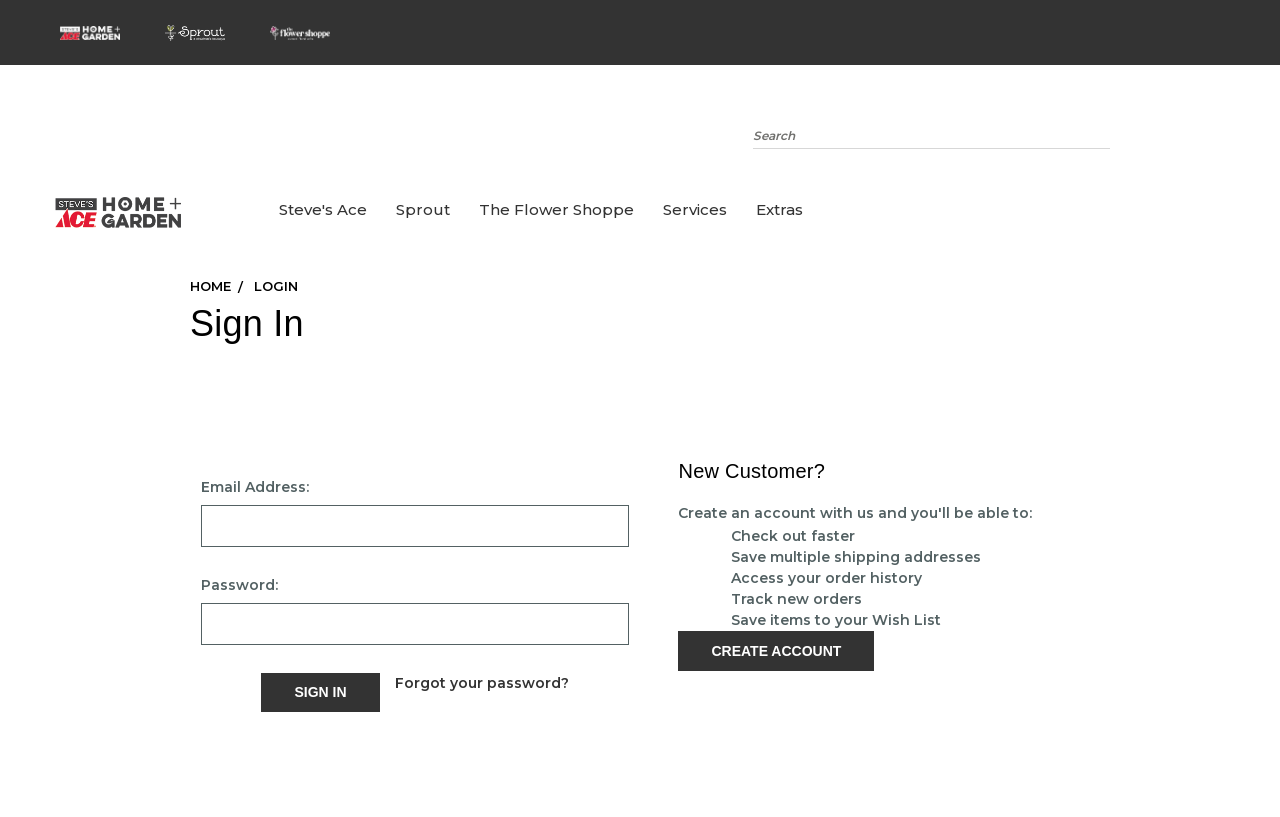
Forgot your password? (482, 683)
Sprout (423, 209)
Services (695, 209)
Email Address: (255, 487)
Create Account (776, 651)
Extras (779, 209)
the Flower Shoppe (556, 209)
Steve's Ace (323, 209)
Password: (239, 585)
